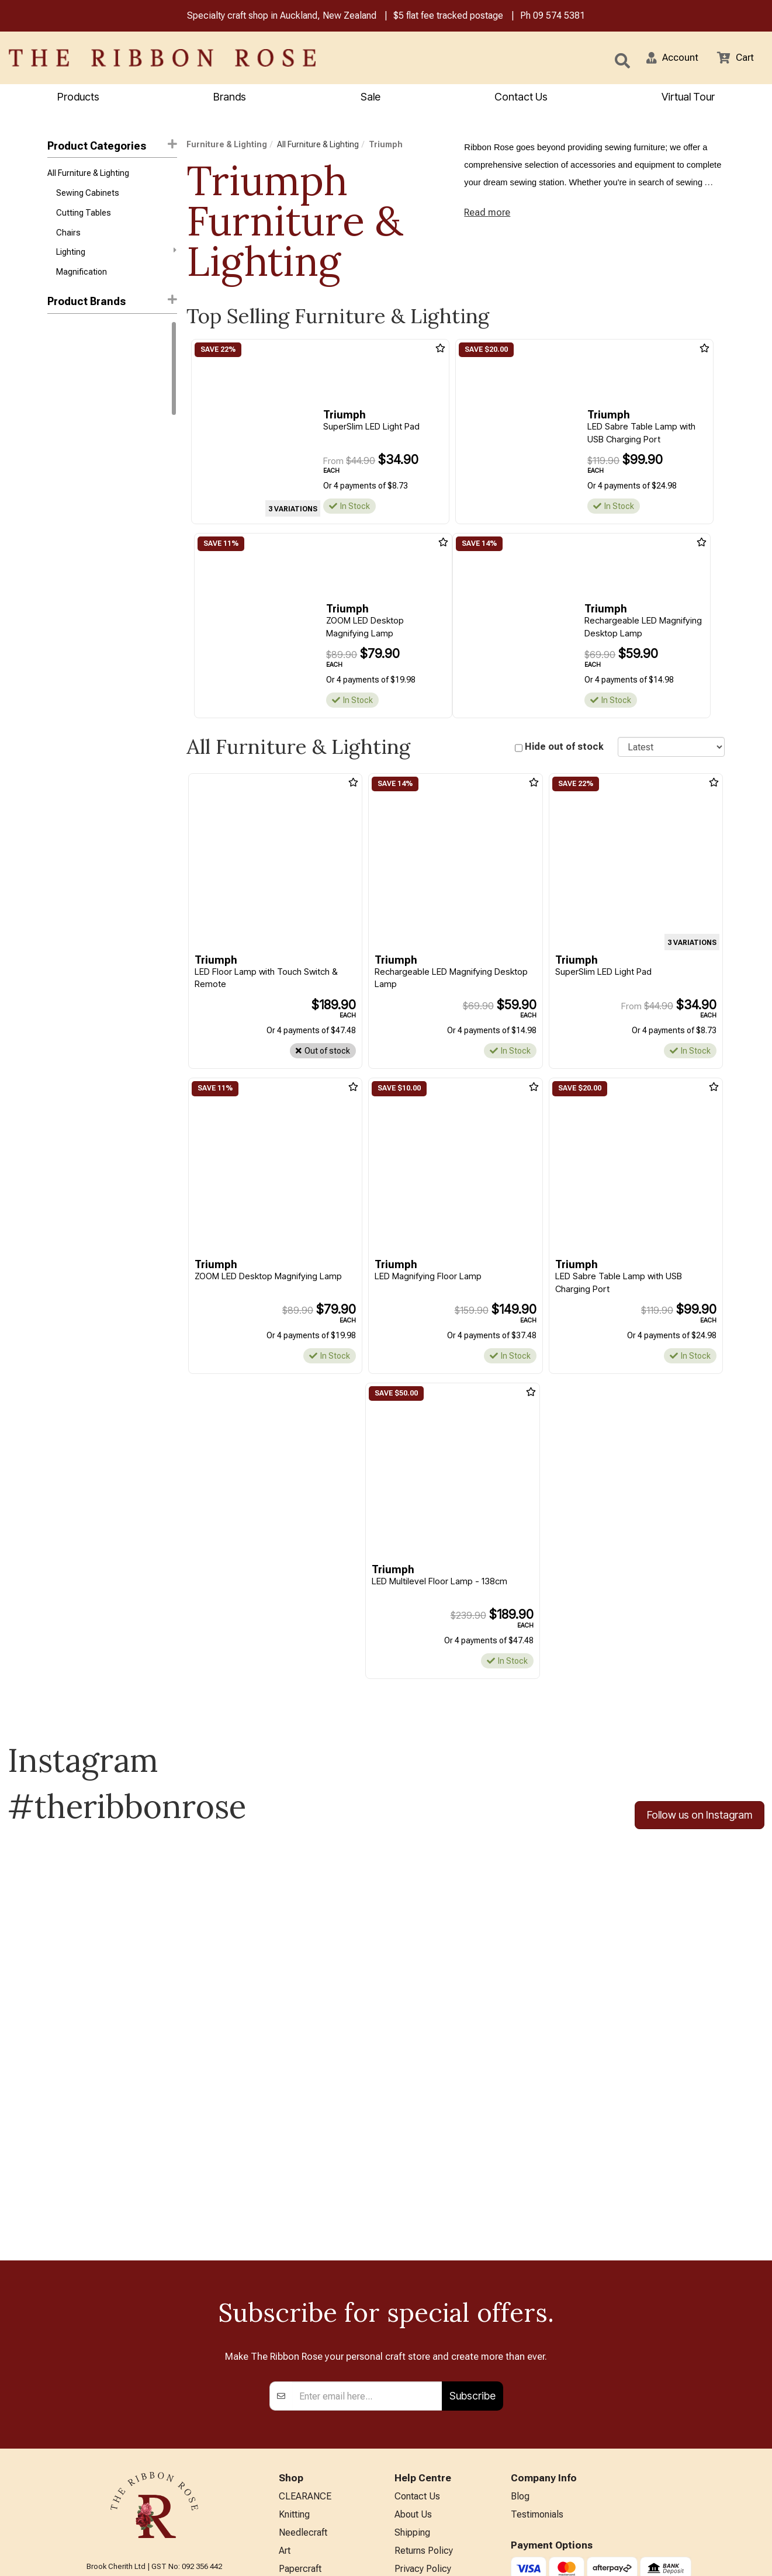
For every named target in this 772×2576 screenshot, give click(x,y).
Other (290, 2485)
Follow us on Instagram (699, 1818)
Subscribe (472, 2211)
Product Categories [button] (112, 146)
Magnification (81, 280)
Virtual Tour (417, 2481)
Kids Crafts (301, 2466)
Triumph (64, 402)
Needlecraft (303, 2351)
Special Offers (308, 2524)
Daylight (62, 340)
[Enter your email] (367, 2211)
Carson (61, 444)
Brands (229, 98)
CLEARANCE (305, 2312)
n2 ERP (715, 2556)
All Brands (299, 2505)
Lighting (116, 258)
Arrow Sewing (73, 423)
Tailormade (68, 382)
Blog (520, 2312)
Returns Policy (423, 2370)
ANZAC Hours (422, 2462)
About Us (413, 2332)
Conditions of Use (431, 2409)
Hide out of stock (564, 748)
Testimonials (537, 2332)
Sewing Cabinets (87, 196)
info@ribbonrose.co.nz (154, 2433)
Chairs (68, 238)
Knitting (294, 2332)
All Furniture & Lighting (88, 175)
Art (284, 2370)
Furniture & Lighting (226, 145)
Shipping (412, 2351)
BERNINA (298, 2409)
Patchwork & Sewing (321, 2427)
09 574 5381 (559, 16)
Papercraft (300, 2389)
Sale (370, 98)
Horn (56, 361)
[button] (667, 59)
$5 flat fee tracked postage (448, 16)
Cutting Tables (83, 217)
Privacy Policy (422, 2389)
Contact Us (521, 98)
